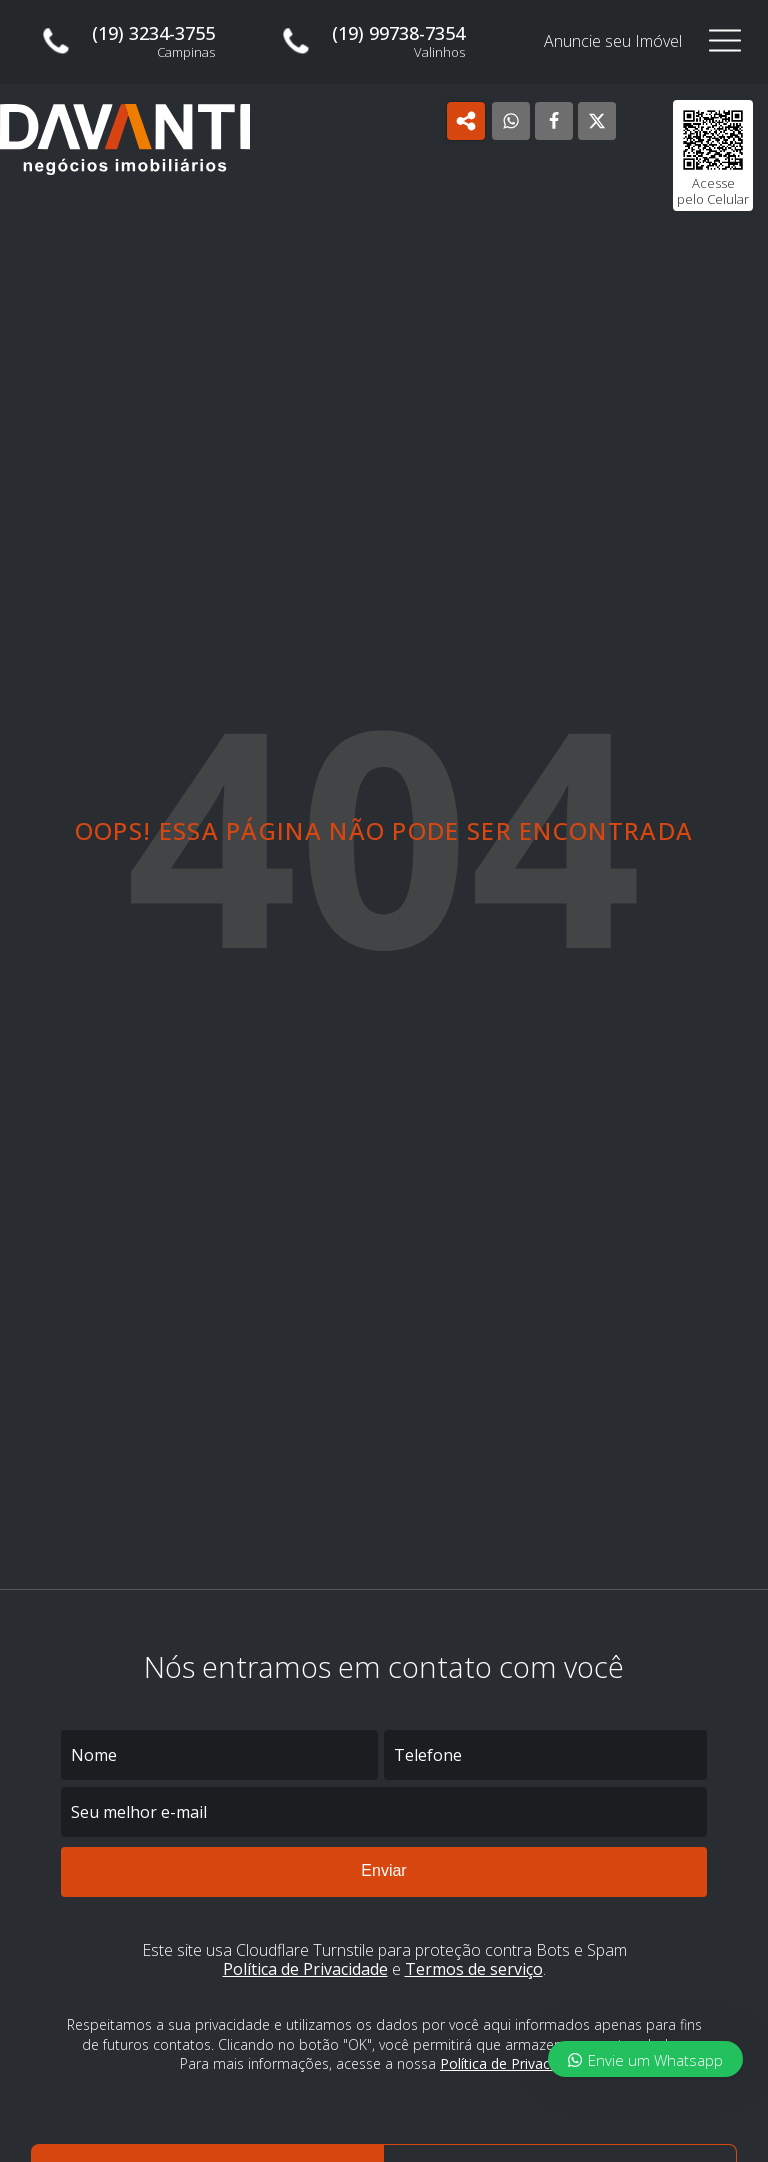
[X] (597, 121)
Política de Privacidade (305, 1969)
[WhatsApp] (511, 121)
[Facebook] (554, 121)
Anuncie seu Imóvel (613, 41)
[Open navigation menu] (725, 41)
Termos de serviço (474, 1969)
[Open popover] (466, 121)
